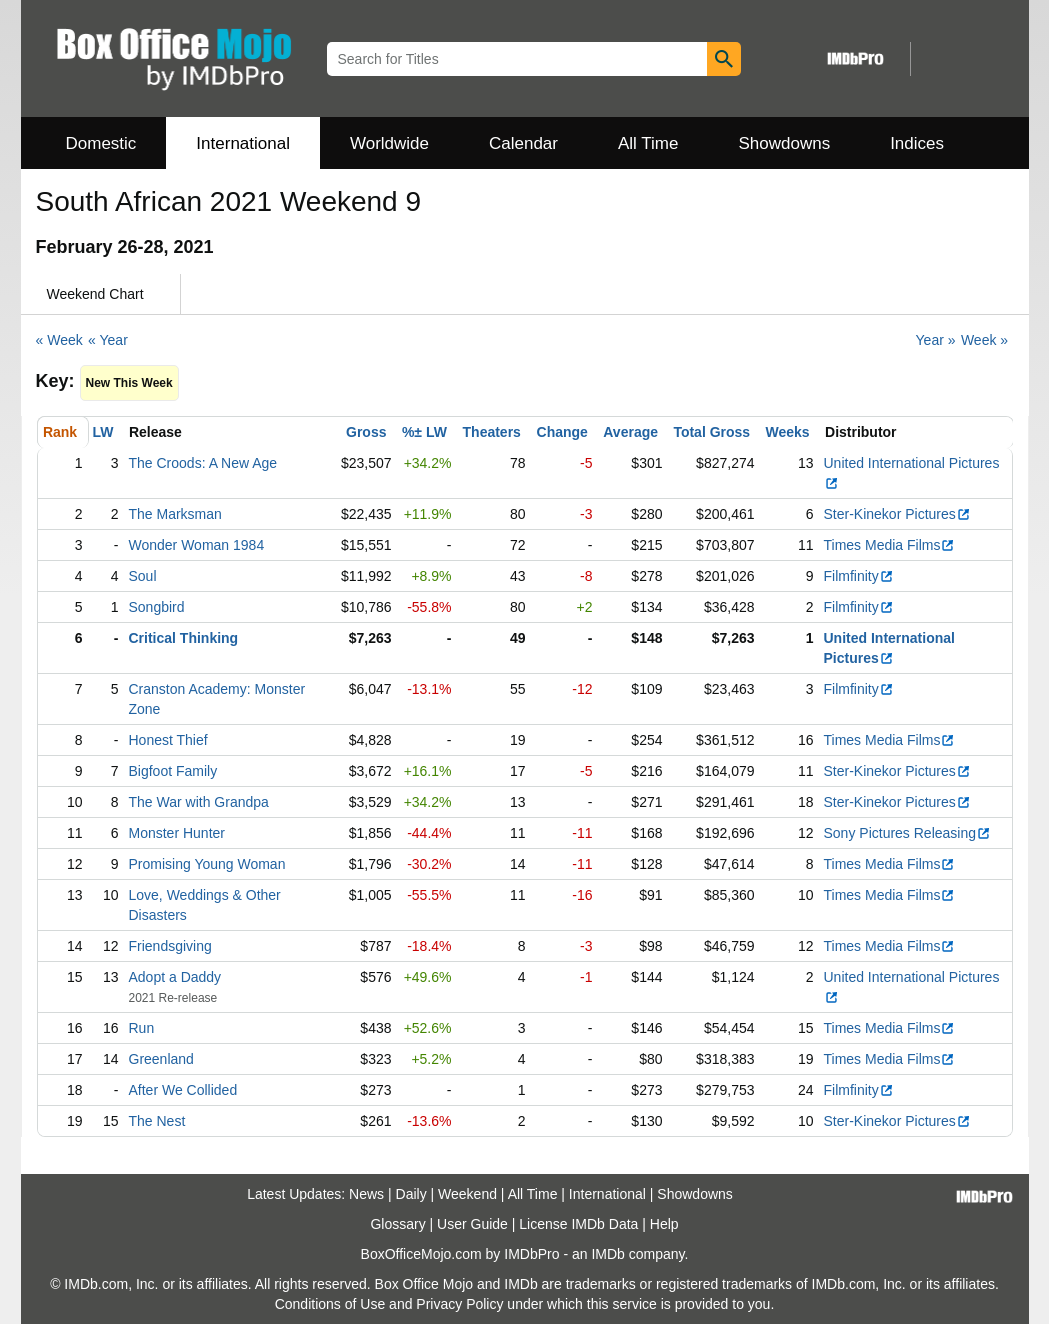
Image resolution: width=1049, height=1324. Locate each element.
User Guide (472, 1224)
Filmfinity (859, 576)
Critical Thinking (184, 638)
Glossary (397, 1224)
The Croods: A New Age (203, 463)
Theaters (492, 432)
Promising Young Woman (207, 864)
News (366, 1194)
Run (142, 1028)
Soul (143, 576)
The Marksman (175, 514)
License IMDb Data (578, 1224)
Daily (411, 1194)
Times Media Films (890, 545)
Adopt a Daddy (175, 977)
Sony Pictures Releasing (908, 833)
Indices (917, 143)
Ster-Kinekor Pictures (897, 514)
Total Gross (711, 432)
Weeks (788, 432)
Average (630, 432)
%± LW (424, 432)
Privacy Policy (459, 1304)
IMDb (607, 1254)
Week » (984, 340)
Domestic (101, 143)
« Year (108, 340)
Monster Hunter (177, 833)
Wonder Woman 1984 (197, 545)
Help (664, 1224)
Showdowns (784, 143)
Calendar (523, 143)
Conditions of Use (330, 1304)
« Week (59, 340)
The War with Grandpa (199, 802)
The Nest (157, 1121)
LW (103, 432)
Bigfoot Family (173, 771)
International (243, 143)
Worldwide (389, 143)
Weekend (467, 1194)
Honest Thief (168, 740)
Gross (366, 432)
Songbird (157, 607)
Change (562, 432)
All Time (648, 143)
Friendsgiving (170, 946)
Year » (936, 340)
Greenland (161, 1059)
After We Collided (183, 1090)
